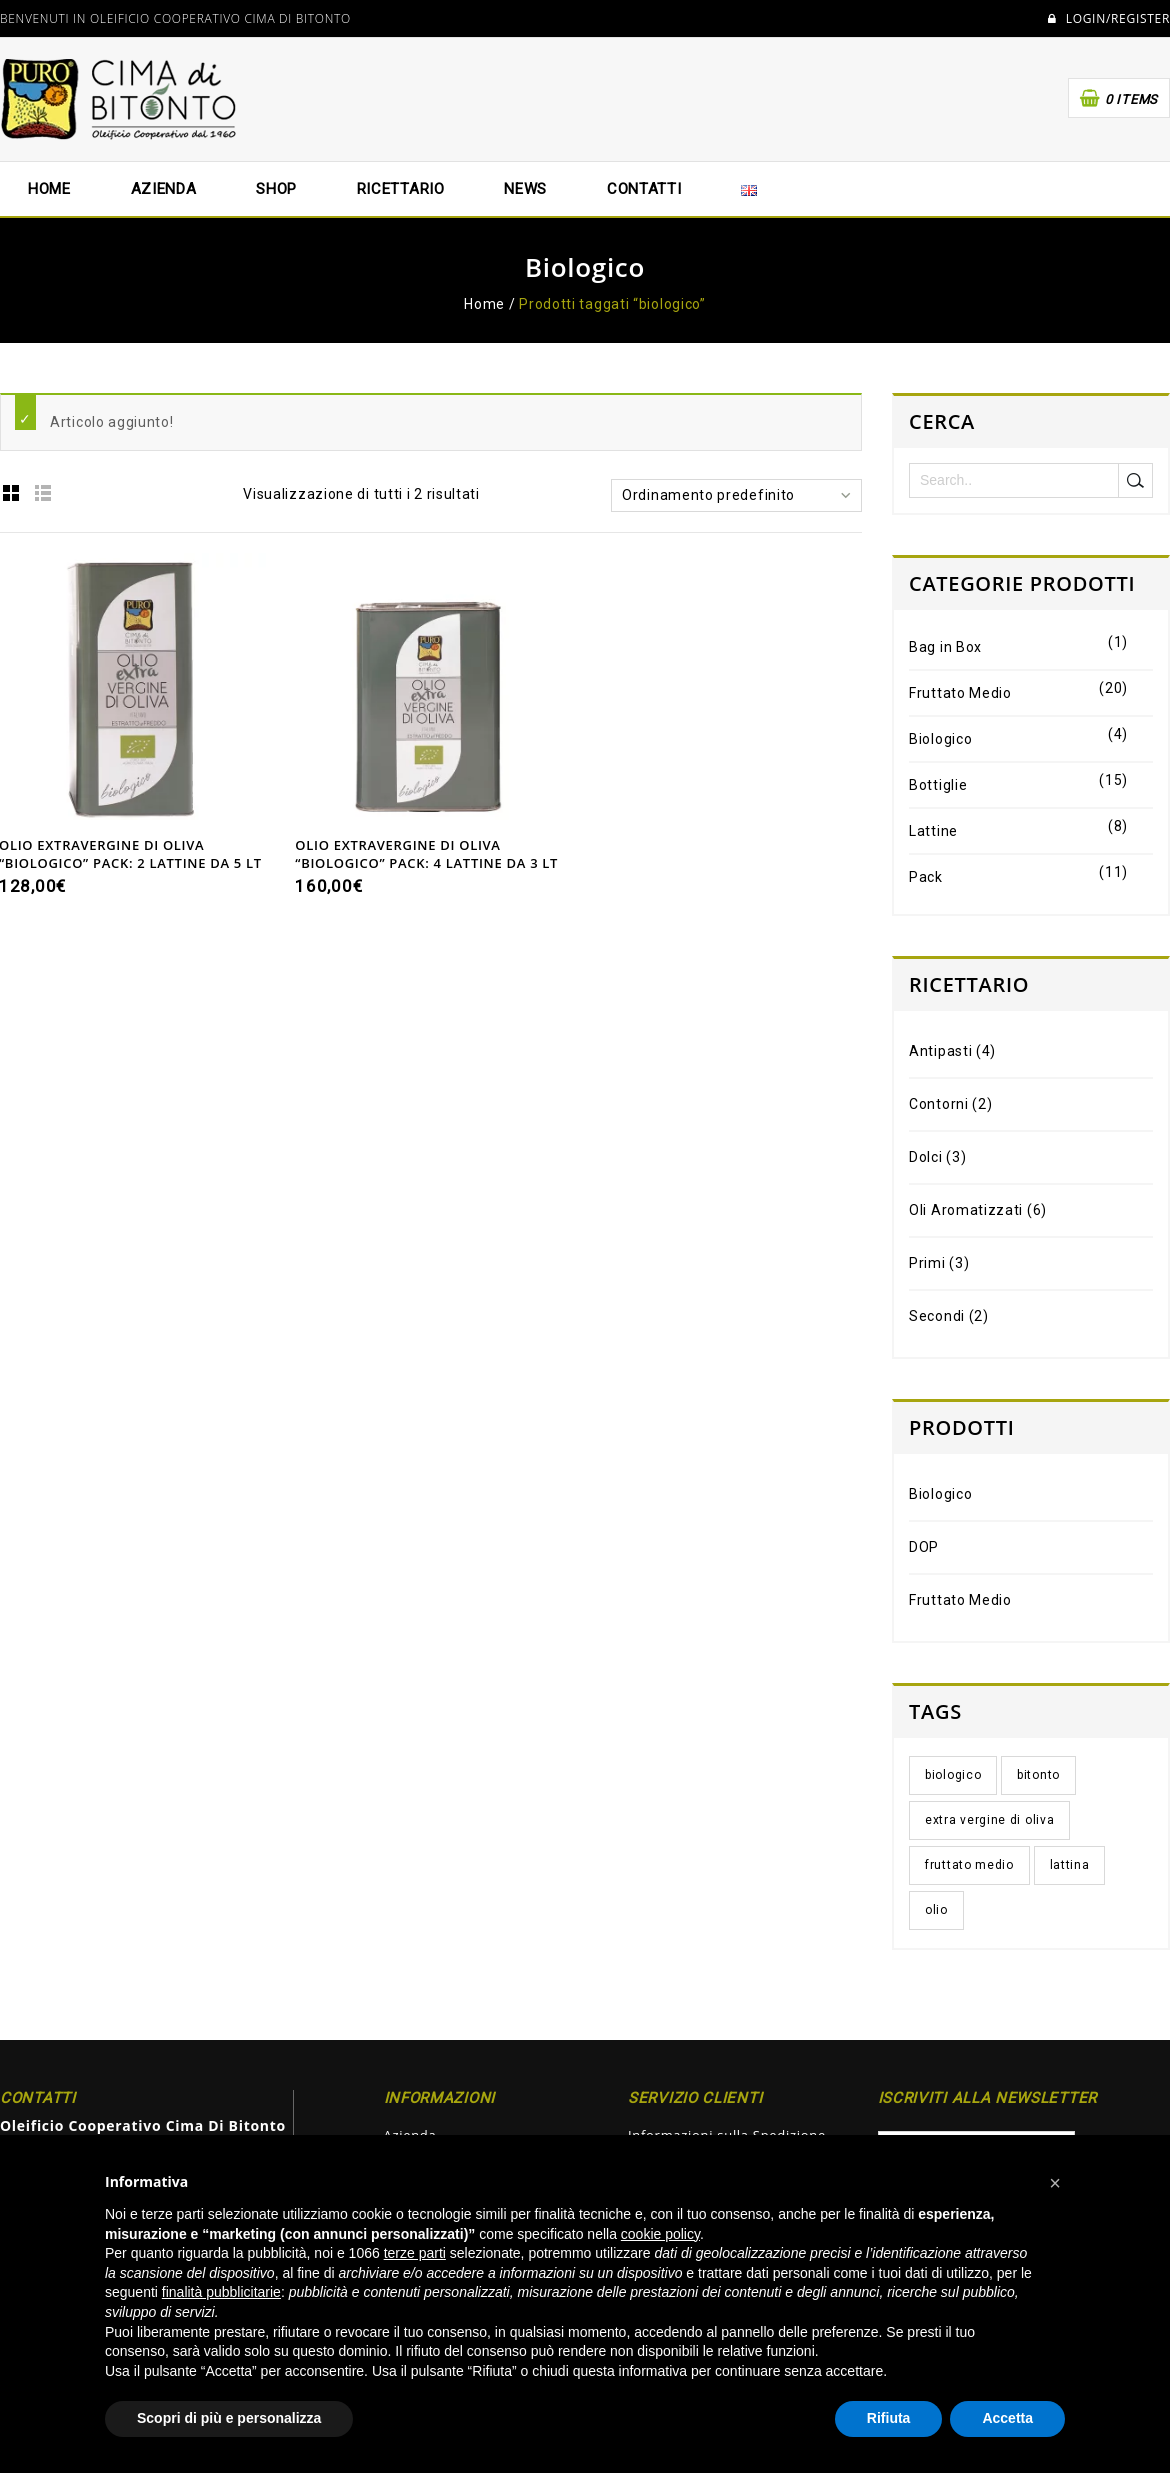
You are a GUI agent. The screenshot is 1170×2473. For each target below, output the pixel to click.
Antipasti (940, 1051)
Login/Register (1109, 19)
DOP (924, 1547)
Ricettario (401, 189)
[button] (1055, 2183)
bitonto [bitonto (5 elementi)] (1038, 1775)
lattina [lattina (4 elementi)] (1070, 1865)
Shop (276, 189)
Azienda (164, 189)
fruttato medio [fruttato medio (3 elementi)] (969, 1865)
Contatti (644, 189)
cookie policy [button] (660, 2234)
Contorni (939, 1104)
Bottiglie (938, 785)
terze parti (415, 2253)
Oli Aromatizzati (966, 1210)
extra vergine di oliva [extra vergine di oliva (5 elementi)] (989, 1820)
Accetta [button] (1007, 2418)
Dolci (926, 1157)
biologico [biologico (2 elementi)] (953, 1775)
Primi (927, 1263)
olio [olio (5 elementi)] (936, 1910)
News (525, 189)
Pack (926, 877)
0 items (1131, 99)
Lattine (933, 831)
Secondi (937, 1316)
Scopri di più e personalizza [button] (229, 2418)
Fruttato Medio (960, 693)
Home (49, 189)
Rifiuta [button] (889, 2418)
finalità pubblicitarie (221, 2292)
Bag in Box (945, 647)
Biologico (940, 739)
